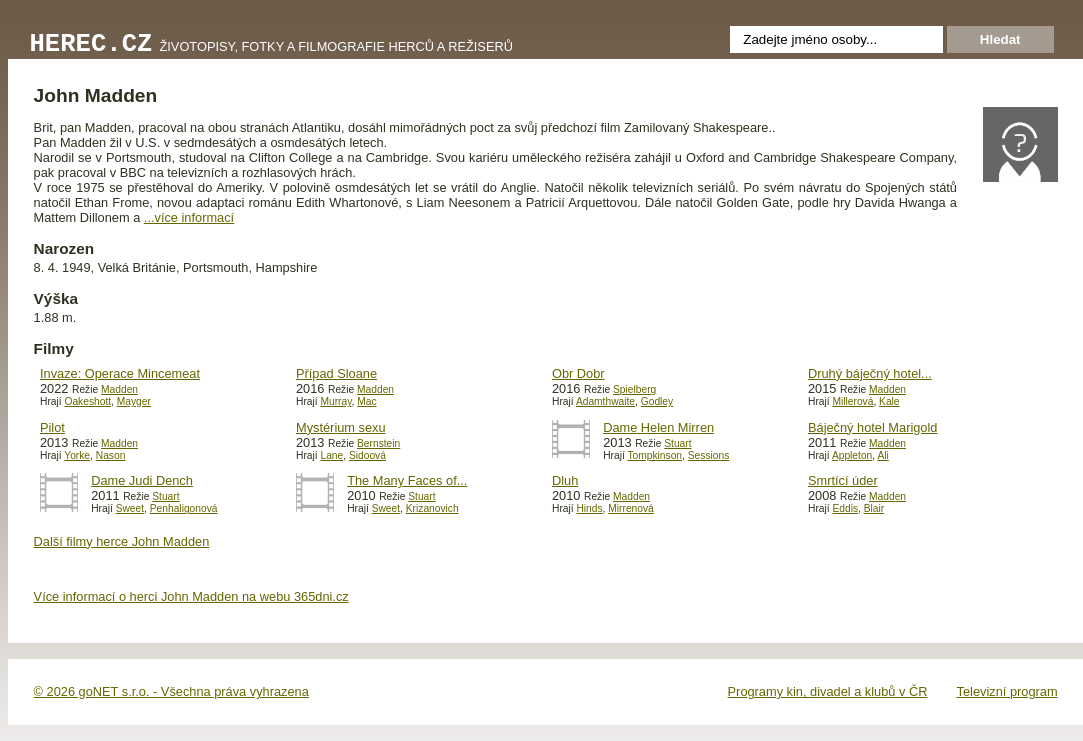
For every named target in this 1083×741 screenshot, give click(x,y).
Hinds (589, 508)
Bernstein (378, 443)
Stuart (677, 443)
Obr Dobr (578, 373)
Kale (889, 401)
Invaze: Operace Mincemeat (120, 373)
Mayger (134, 401)
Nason (111, 455)
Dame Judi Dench (142, 480)
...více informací (189, 217)
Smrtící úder (843, 480)
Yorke (77, 455)
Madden (119, 389)
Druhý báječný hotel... (870, 373)
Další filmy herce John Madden (122, 541)
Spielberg (634, 389)
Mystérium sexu (341, 427)
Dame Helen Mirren (658, 427)
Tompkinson (654, 455)
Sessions (709, 455)
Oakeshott (87, 401)
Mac (366, 401)
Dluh (565, 480)
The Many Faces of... (407, 480)
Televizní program (1007, 691)
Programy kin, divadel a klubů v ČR (828, 691)
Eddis (845, 508)
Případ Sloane (336, 373)
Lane (331, 455)
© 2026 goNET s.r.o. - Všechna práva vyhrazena (171, 691)
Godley (657, 401)
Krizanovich (432, 508)
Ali (882, 455)
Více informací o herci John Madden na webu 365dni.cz (191, 596)
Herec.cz (91, 44)
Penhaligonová (184, 508)
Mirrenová (631, 508)
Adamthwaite (605, 401)
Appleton (852, 455)
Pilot (52, 427)
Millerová (852, 401)
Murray (335, 401)
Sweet (130, 508)
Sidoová (367, 455)
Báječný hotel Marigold (872, 427)
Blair (874, 508)
